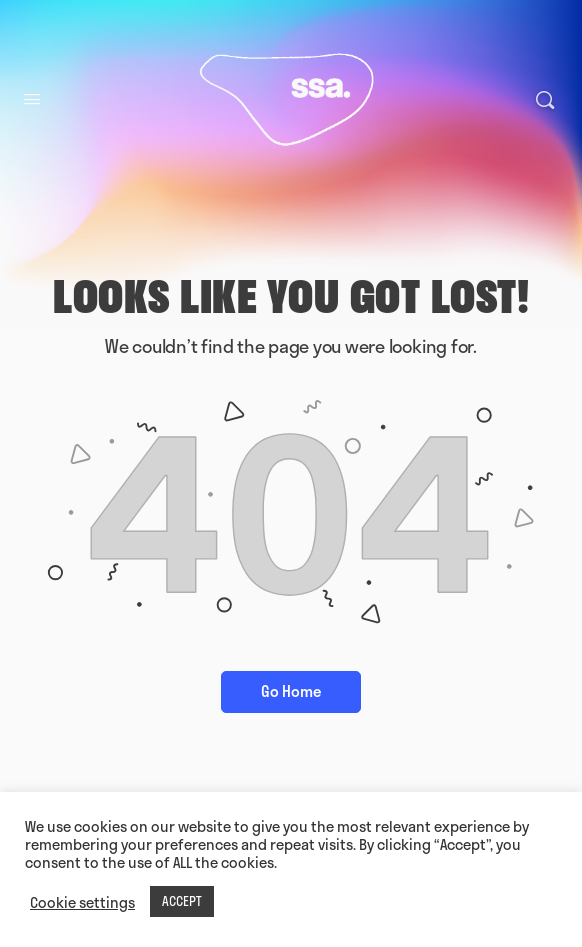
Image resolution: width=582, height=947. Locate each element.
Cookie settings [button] (82, 902)
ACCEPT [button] (182, 901)
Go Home (291, 691)
